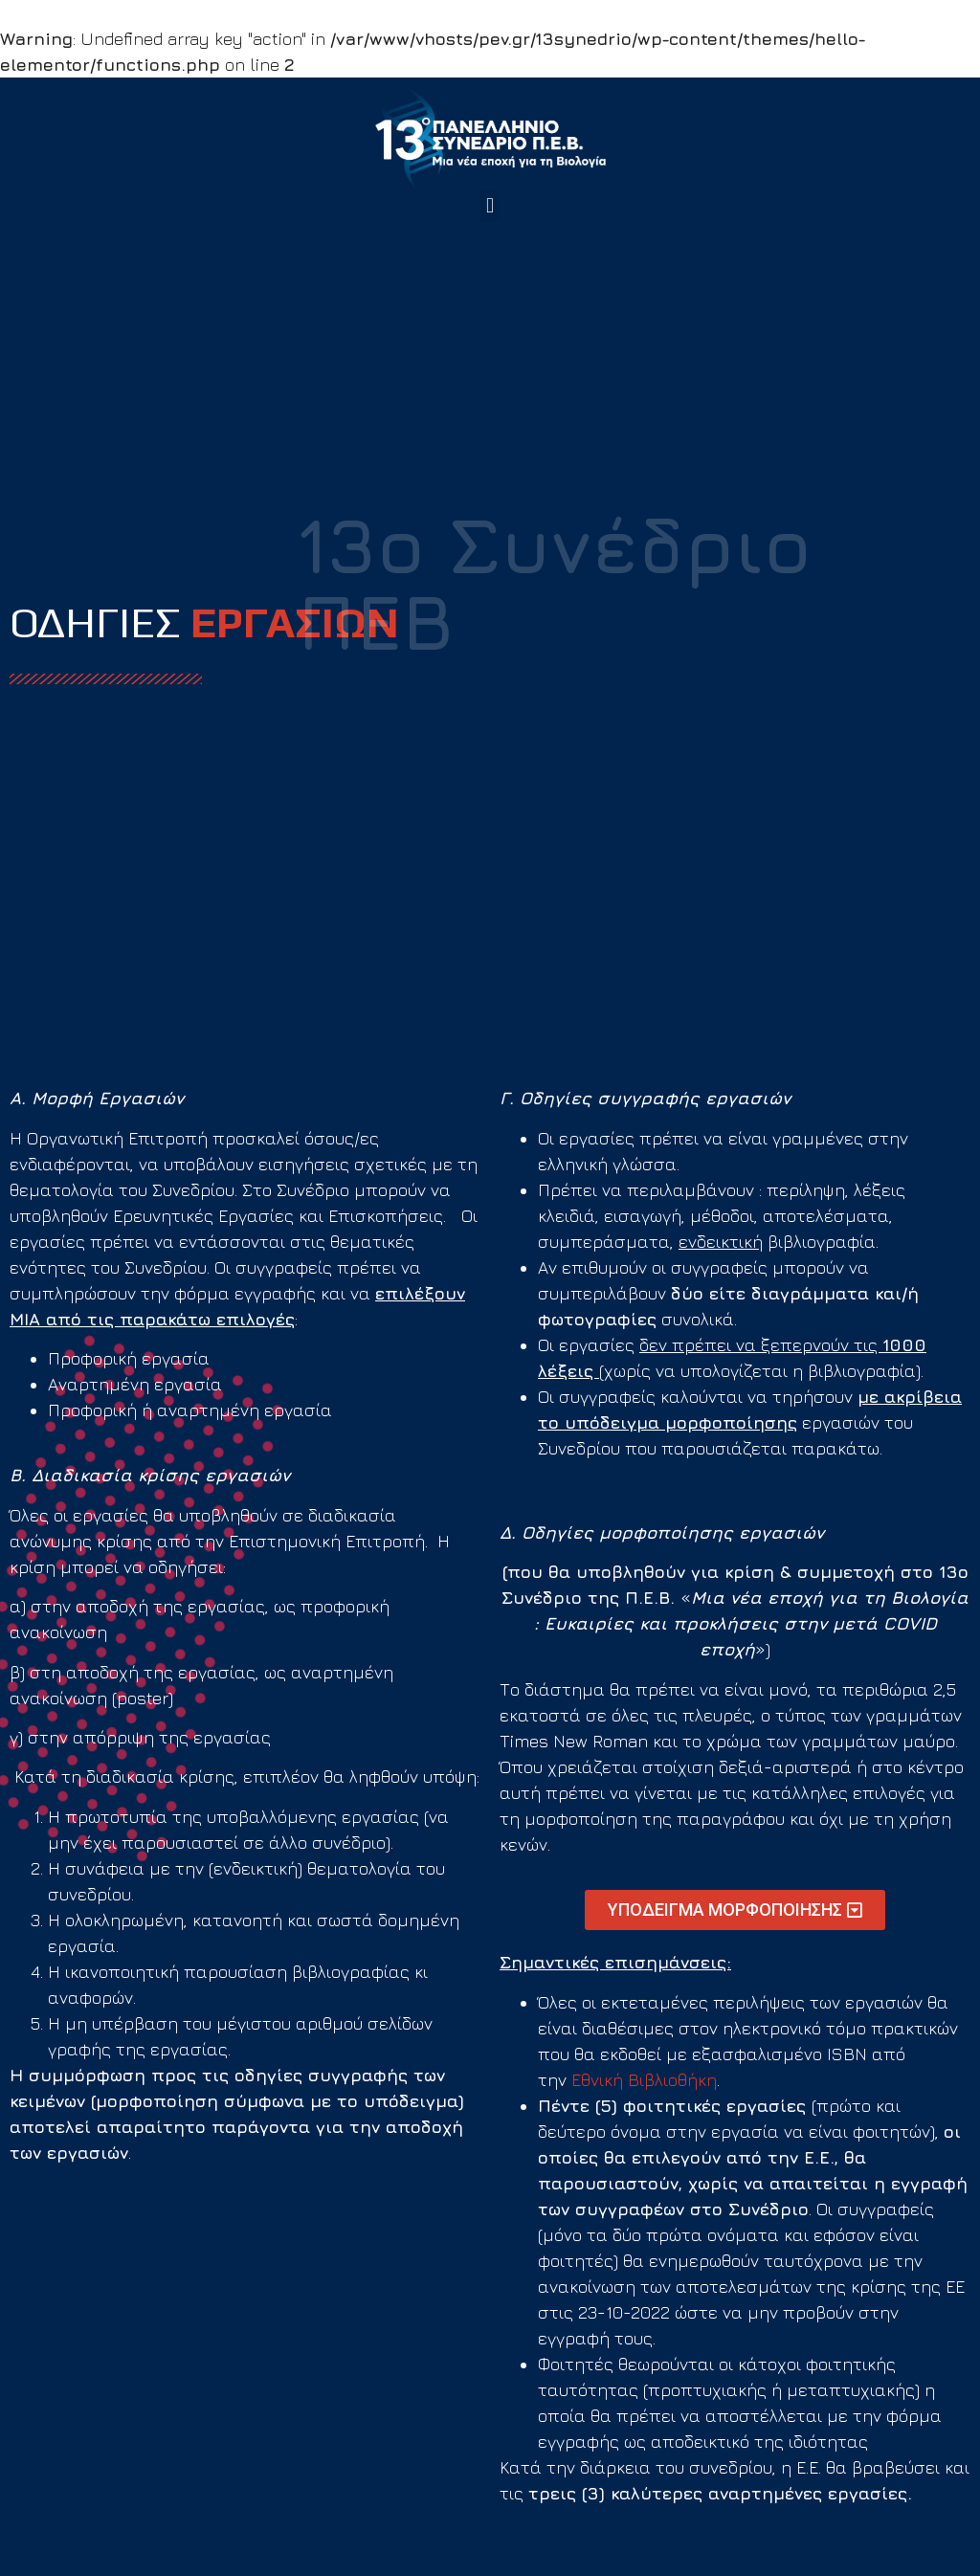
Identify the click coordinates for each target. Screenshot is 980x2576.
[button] (489, 206)
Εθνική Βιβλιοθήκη (644, 2080)
